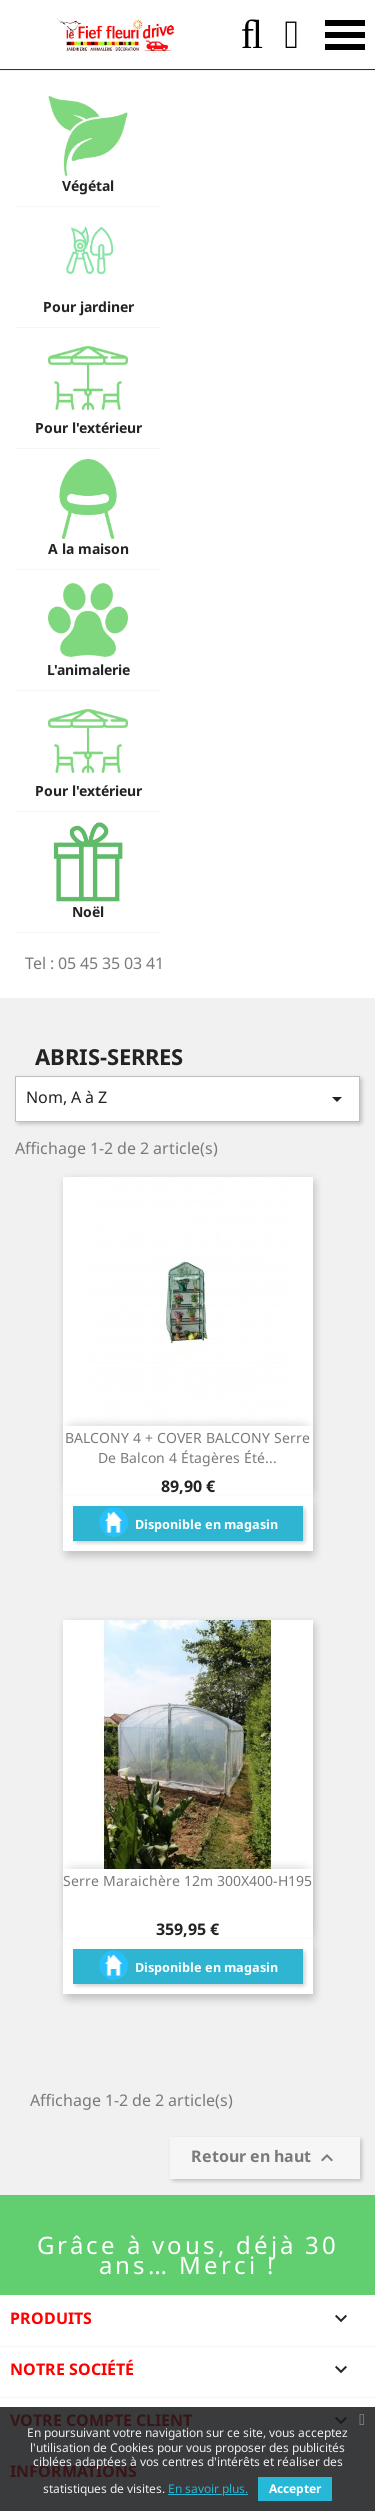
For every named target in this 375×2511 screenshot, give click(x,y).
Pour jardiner (88, 306)
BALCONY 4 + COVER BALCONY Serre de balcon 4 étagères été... (187, 1447)
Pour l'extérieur (88, 427)
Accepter (295, 2488)
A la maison (88, 548)
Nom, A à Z (187, 1098)
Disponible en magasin (188, 1519)
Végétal (88, 185)
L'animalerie (88, 669)
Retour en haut (265, 2158)
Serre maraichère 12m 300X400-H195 (187, 1880)
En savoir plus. (208, 2488)
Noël (88, 911)
